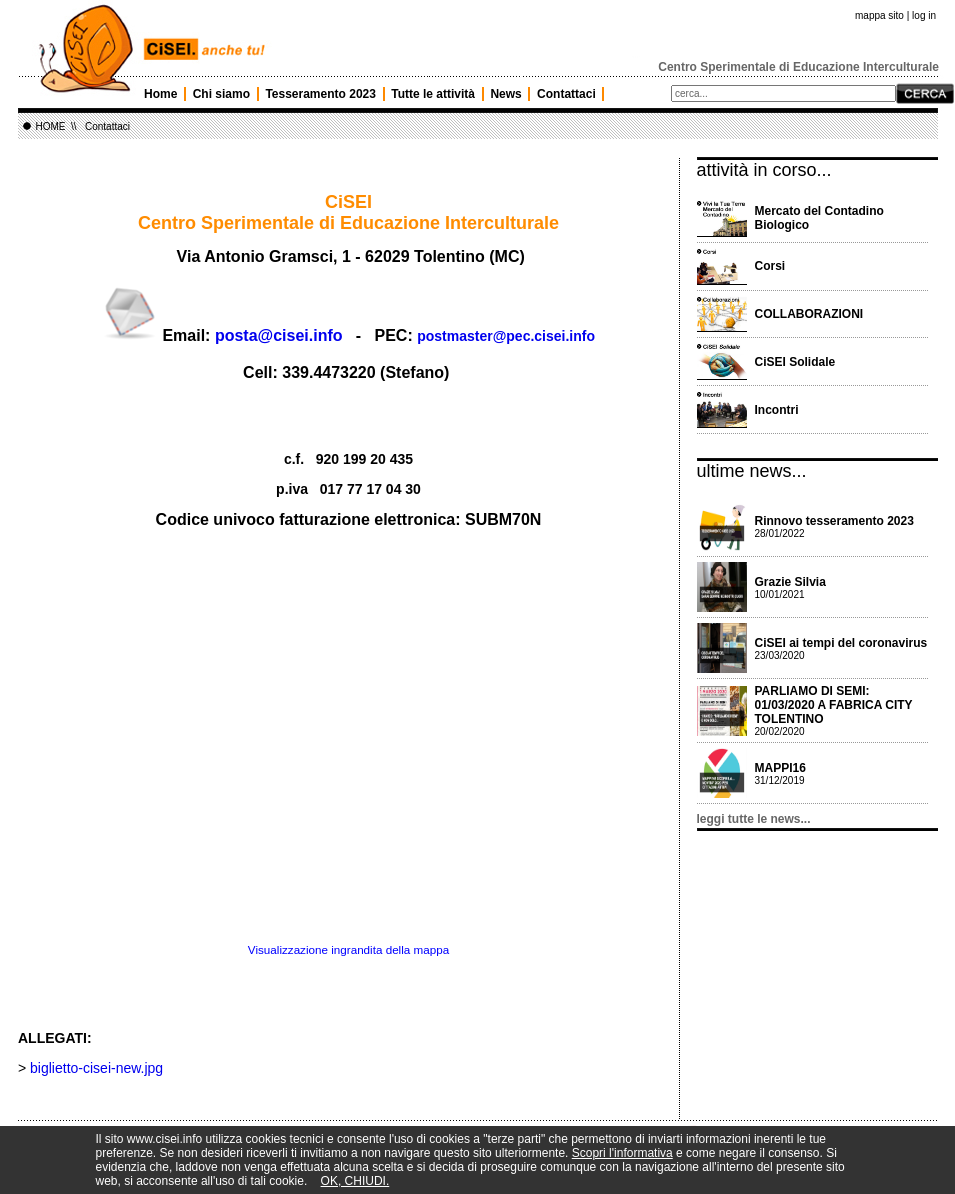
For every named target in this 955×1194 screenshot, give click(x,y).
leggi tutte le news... (754, 819)
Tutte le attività (433, 94)
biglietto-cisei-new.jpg (96, 1068)
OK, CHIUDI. (355, 1181)
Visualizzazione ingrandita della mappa (348, 949)
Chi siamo (221, 94)
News (505, 94)
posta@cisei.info (279, 335)
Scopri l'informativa (622, 1153)
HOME (51, 126)
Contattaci (566, 94)
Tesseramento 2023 (320, 94)
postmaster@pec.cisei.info (506, 336)
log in (924, 15)
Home (160, 94)
